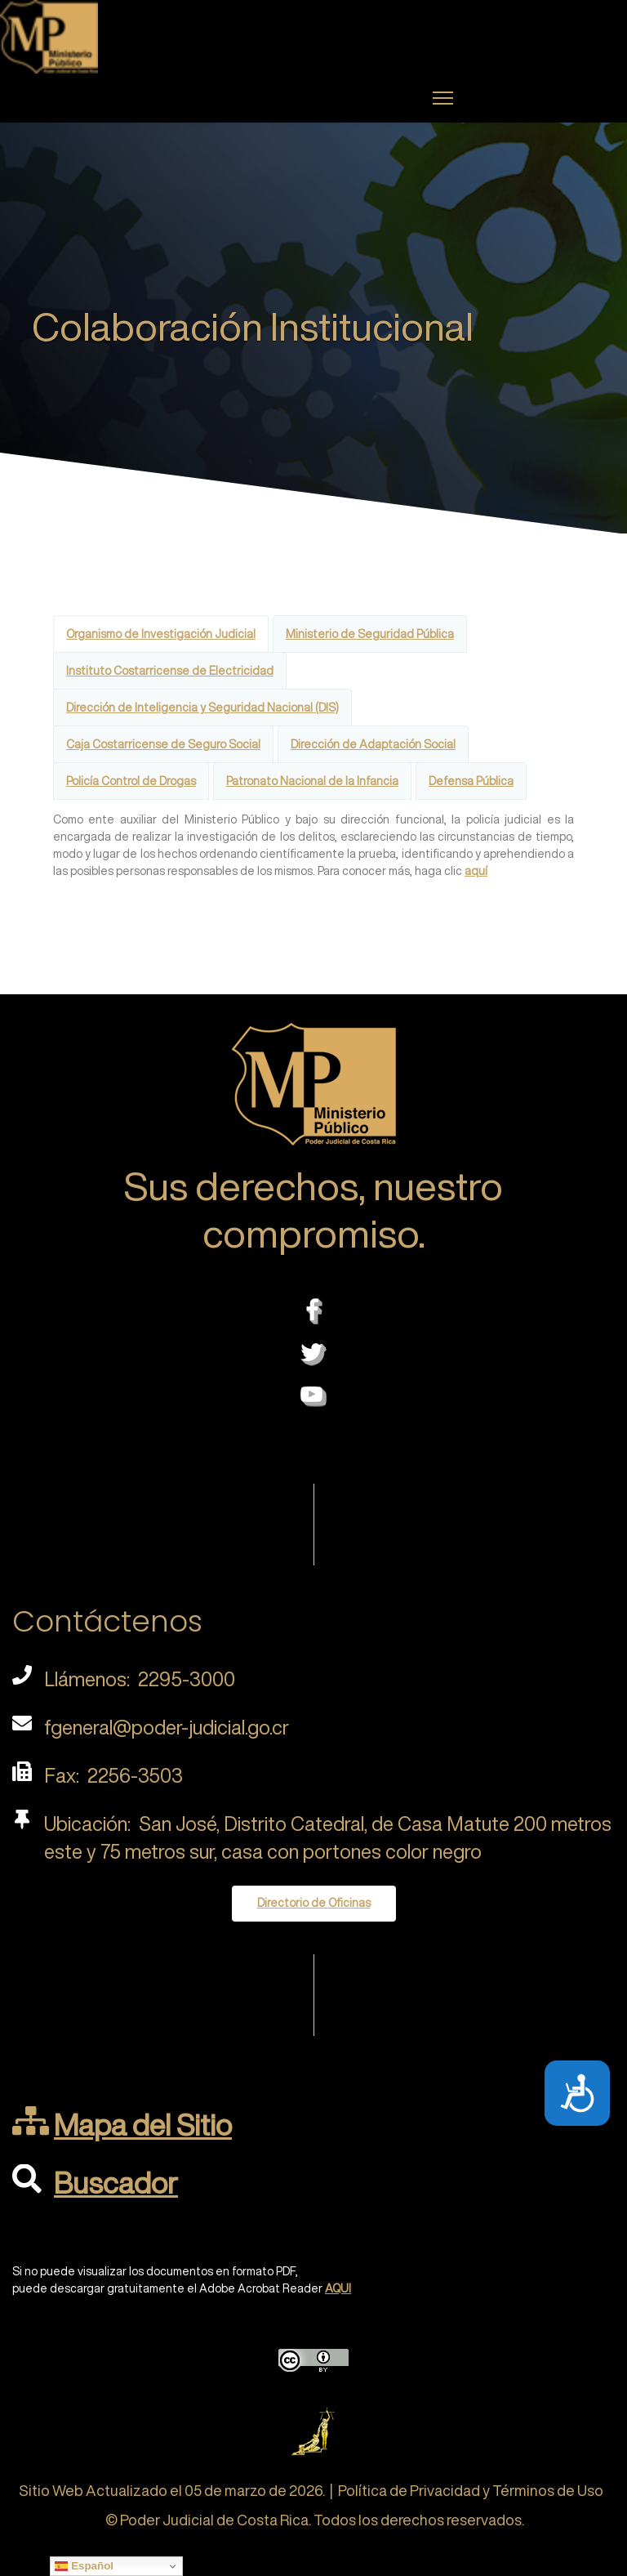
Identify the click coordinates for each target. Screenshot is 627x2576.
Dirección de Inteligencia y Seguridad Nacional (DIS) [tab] (202, 707)
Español (84, 2566)
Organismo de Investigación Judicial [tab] (161, 634)
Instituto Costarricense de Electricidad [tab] (169, 670)
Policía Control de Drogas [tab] (131, 781)
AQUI (338, 2288)
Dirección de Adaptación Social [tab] (373, 744)
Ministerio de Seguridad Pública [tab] (370, 634)
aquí (476, 871)
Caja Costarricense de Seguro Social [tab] (163, 744)
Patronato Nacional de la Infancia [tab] (312, 781)
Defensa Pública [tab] (471, 781)
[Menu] (443, 98)
